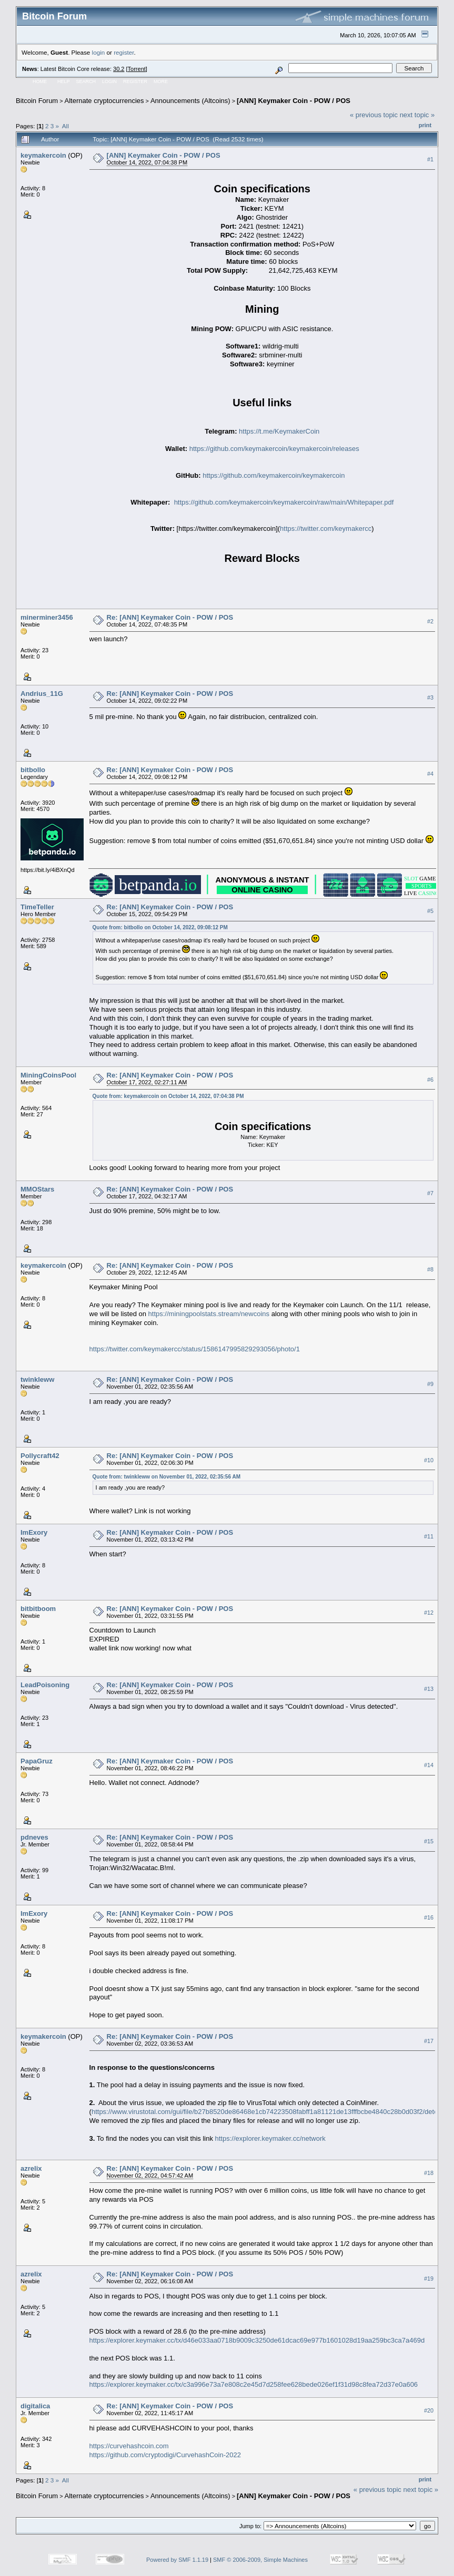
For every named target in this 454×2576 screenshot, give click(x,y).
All (65, 125)
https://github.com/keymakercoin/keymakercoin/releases (274, 449)
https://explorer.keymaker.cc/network (270, 2138)
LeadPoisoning (45, 1685)
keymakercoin (43, 155)
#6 (430, 1079)
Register (135, 81)
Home (40, 81)
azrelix (31, 2168)
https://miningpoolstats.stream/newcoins (209, 1314)
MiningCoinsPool (48, 1075)
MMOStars (37, 1189)
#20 (428, 2410)
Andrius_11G (42, 693)
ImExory (34, 1532)
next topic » (417, 115)
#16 (428, 1917)
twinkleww (37, 1379)
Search (86, 81)
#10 (428, 1460)
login (98, 52)
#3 (430, 697)
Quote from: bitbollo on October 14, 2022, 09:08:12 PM (160, 927)
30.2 (118, 69)
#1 (430, 159)
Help (63, 81)
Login (109, 81)
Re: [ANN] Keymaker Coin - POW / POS (170, 617)
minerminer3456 (47, 617)
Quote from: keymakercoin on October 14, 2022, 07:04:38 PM (168, 1096)
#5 (430, 911)
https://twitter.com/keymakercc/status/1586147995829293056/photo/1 (194, 1349)
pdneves (34, 1837)
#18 (428, 2173)
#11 (428, 1536)
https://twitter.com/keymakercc (325, 528)
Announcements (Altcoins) (190, 101)
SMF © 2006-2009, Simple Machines (260, 2560)
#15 (428, 1841)
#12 (428, 1612)
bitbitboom (38, 1609)
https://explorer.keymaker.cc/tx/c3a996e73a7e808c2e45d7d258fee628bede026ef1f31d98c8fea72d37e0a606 (253, 2384)
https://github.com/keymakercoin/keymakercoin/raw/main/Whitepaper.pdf (284, 502)
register (124, 52)
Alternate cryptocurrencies (104, 101)
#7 (430, 1193)
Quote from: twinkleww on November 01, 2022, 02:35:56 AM (166, 1477)
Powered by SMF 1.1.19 (177, 2560)
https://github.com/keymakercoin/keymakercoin (274, 475)
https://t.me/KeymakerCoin (279, 431)
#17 (428, 2041)
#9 (430, 1384)
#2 (430, 621)
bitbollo (33, 770)
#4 (430, 774)
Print (425, 125)
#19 (428, 2278)
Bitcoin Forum (37, 101)
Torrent (137, 69)
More (161, 81)
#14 (428, 1765)
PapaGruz (37, 1761)
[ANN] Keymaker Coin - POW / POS (293, 101)
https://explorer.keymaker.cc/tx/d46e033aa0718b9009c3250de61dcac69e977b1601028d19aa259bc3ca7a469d (257, 2340)
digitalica (35, 2406)
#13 (428, 1689)
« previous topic (374, 115)
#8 (430, 1269)
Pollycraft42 (40, 1456)
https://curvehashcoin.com (129, 2446)
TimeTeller (37, 907)
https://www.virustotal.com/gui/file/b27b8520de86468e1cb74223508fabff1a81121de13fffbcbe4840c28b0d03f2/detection (272, 2112)
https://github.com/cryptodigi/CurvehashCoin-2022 (165, 2455)
